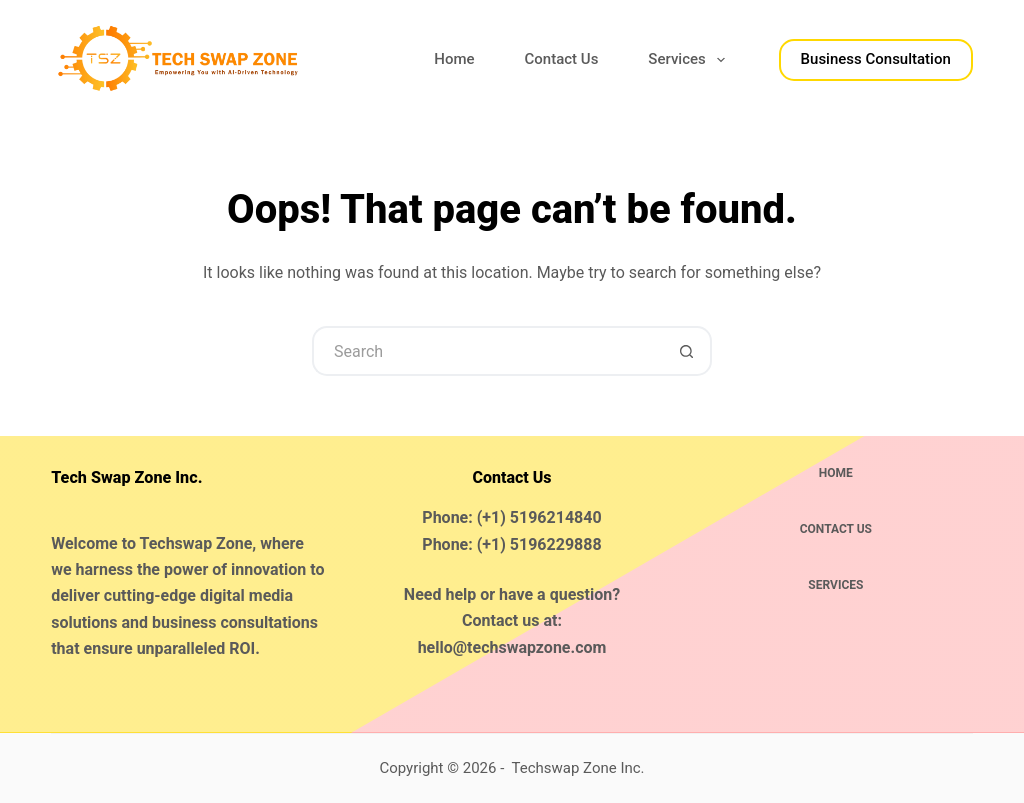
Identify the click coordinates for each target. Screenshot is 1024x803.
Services (690, 60)
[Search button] (687, 351)
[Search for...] (487, 351)
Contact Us (562, 59)
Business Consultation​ (876, 59)
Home (454, 59)
